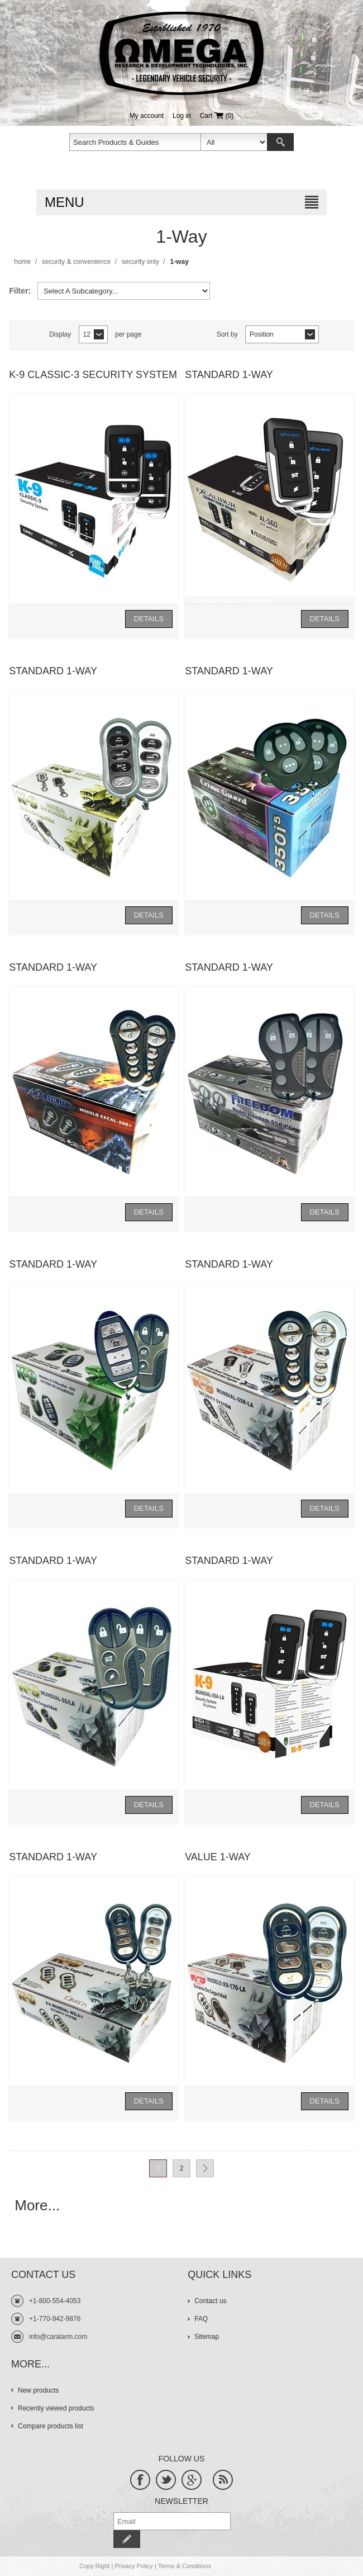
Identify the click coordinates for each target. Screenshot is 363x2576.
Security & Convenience (76, 262)
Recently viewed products (56, 2408)
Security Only (140, 262)
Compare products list (50, 2426)
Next (205, 2168)
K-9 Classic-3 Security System (93, 374)
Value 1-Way (218, 1857)
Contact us (210, 2301)
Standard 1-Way (229, 374)
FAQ (201, 2319)
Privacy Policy (133, 2566)
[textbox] (135, 142)
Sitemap (206, 2337)
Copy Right (94, 2566)
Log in (182, 116)
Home (22, 262)
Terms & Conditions (184, 2566)
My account (147, 116)
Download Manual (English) (231, 600)
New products (38, 2390)
